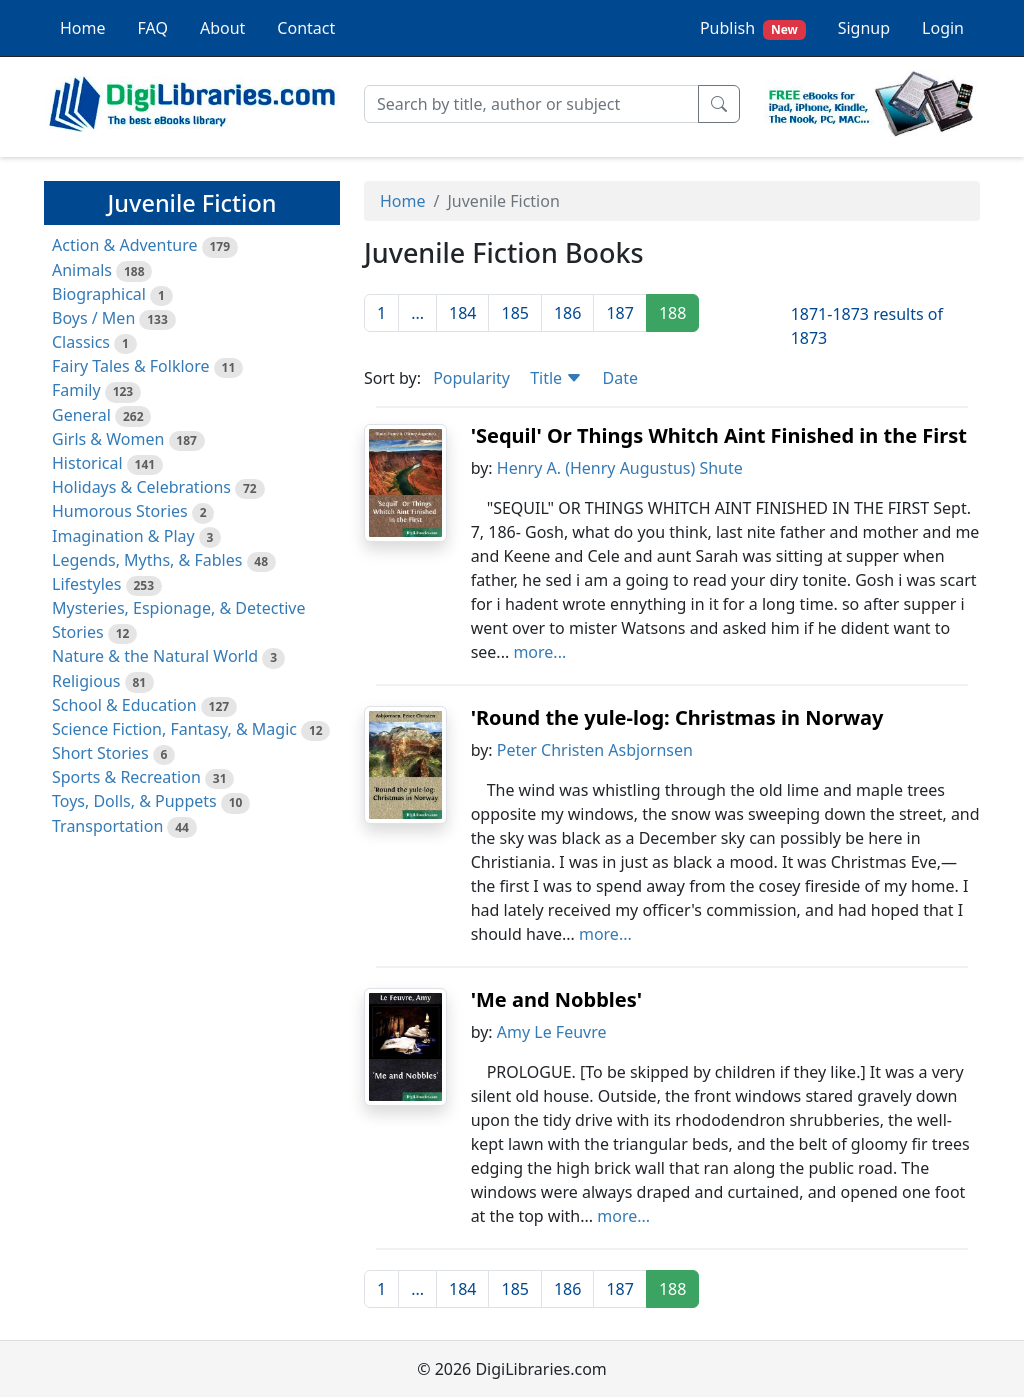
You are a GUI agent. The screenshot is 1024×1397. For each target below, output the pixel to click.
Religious (86, 681)
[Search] (531, 104)
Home (83, 28)
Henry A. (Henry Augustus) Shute (620, 468)
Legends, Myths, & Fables (147, 560)
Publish (753, 28)
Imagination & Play (123, 536)
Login (943, 28)
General (81, 415)
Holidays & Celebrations (141, 487)
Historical (87, 463)
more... (539, 652)
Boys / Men (93, 318)
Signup (864, 28)
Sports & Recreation (126, 777)
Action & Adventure (125, 245)
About (222, 28)
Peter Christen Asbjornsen (595, 750)
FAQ (153, 28)
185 (514, 313)
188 (672, 313)
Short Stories (100, 753)
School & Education (124, 705)
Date (619, 378)
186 (567, 313)
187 (619, 313)
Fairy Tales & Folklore (131, 366)
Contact (306, 28)
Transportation (107, 826)
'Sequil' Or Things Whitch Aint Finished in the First (719, 435)
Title (556, 378)
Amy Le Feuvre (552, 1032)
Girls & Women (108, 439)
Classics (81, 342)
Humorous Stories (120, 511)
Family (76, 390)
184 (462, 313)
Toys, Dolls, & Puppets (134, 801)
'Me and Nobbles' (556, 999)
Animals (82, 270)
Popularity (471, 378)
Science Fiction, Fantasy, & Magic (174, 729)
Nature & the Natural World (155, 656)
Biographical (99, 294)
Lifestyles (86, 584)
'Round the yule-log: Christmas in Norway (677, 717)
